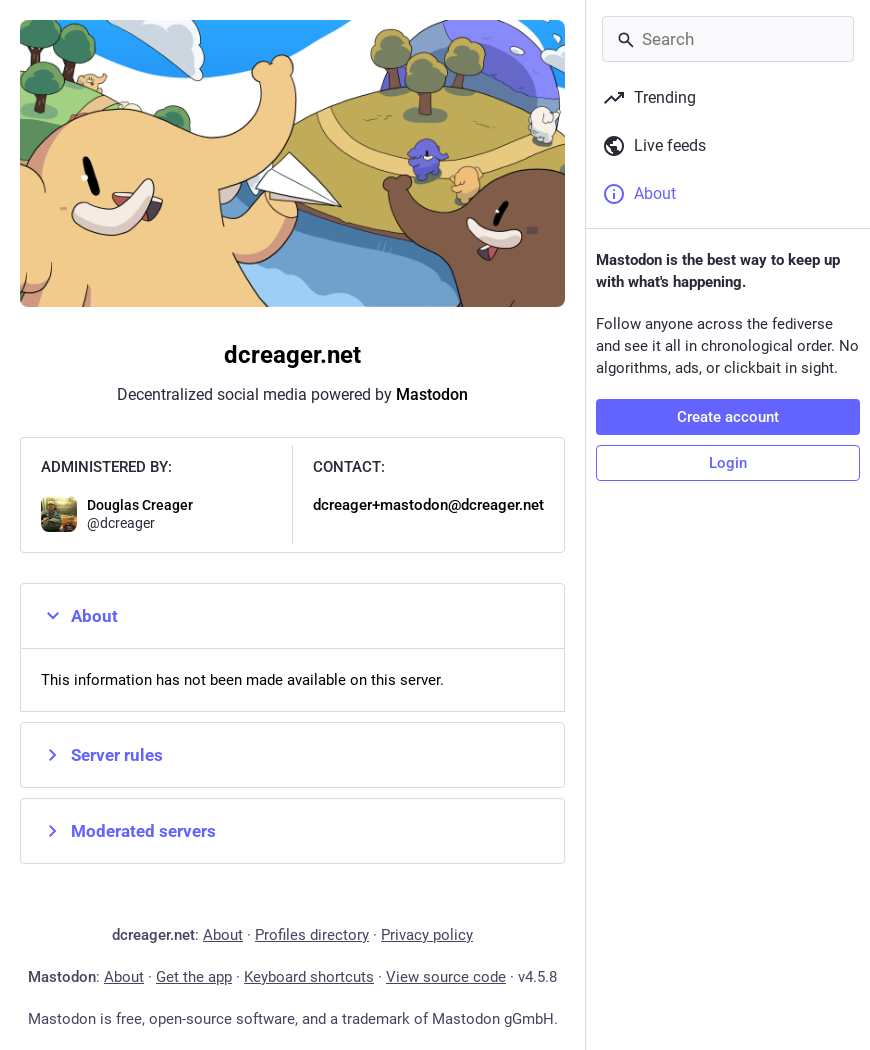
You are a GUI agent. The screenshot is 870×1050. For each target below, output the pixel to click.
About (79, 616)
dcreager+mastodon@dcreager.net (428, 505)
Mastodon (432, 394)
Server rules (102, 755)
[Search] (728, 39)
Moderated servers (128, 831)
